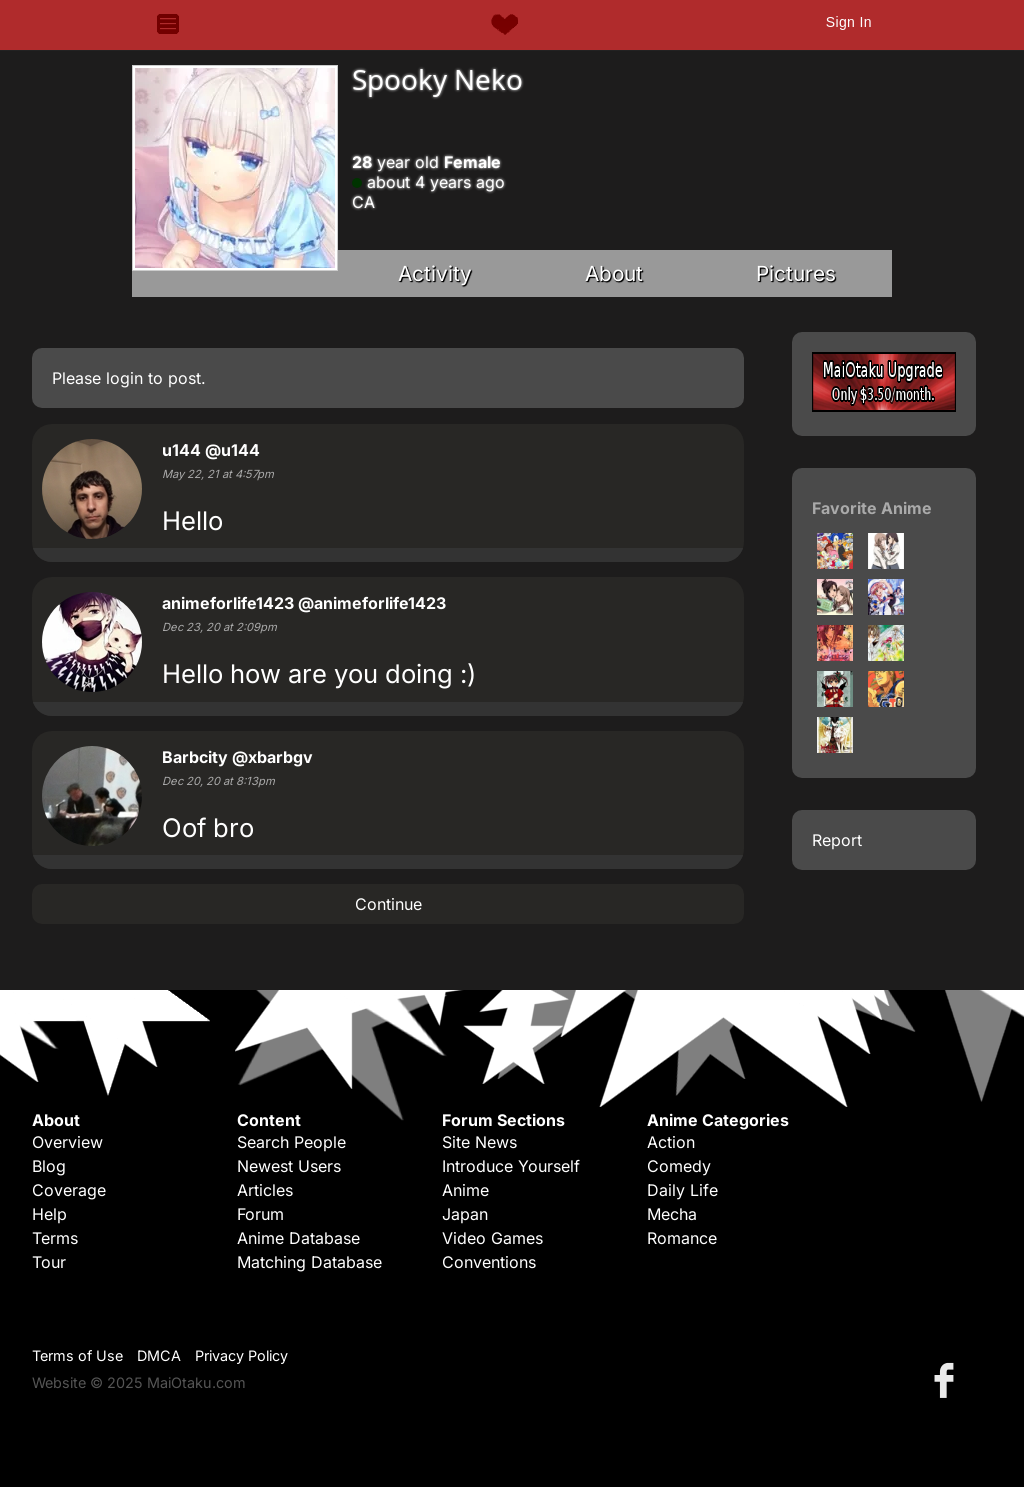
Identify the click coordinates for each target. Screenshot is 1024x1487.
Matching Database (309, 1262)
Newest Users (289, 1166)
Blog (49, 1166)
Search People (291, 1142)
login (124, 378)
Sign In (849, 22)
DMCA (159, 1355)
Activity (435, 273)
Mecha (672, 1214)
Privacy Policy (241, 1355)
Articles (265, 1190)
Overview (67, 1142)
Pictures (796, 273)
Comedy (679, 1166)
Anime (465, 1190)
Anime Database (298, 1238)
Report (837, 840)
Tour (49, 1262)
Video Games (492, 1238)
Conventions (489, 1262)
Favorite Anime (872, 508)
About (614, 273)
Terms (55, 1238)
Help (49, 1214)
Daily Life (682, 1190)
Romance (682, 1238)
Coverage (69, 1190)
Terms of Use (77, 1355)
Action (671, 1142)
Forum (260, 1214)
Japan (465, 1214)
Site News (479, 1142)
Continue (388, 904)
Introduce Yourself (511, 1166)
